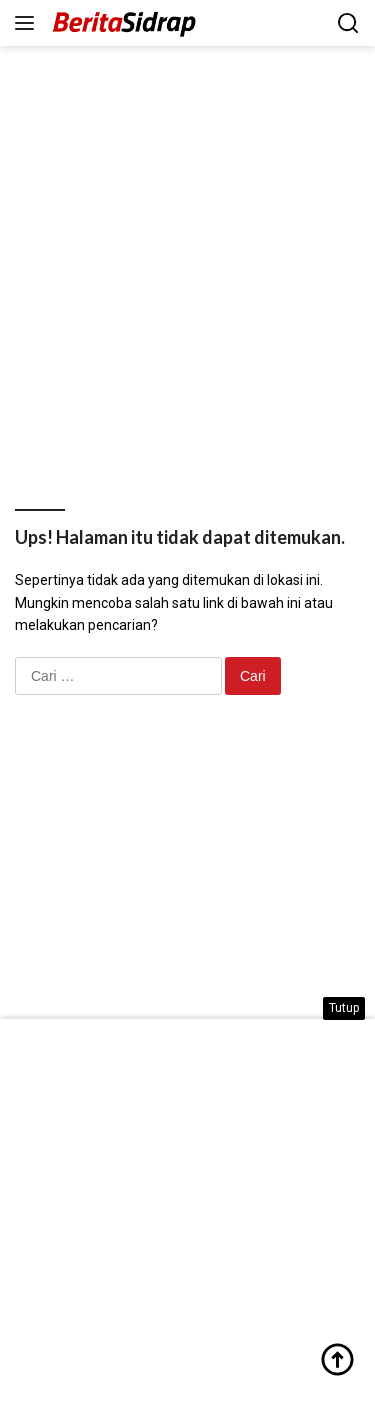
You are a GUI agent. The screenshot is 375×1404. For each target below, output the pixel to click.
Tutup (344, 1008)
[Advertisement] (187, 253)
